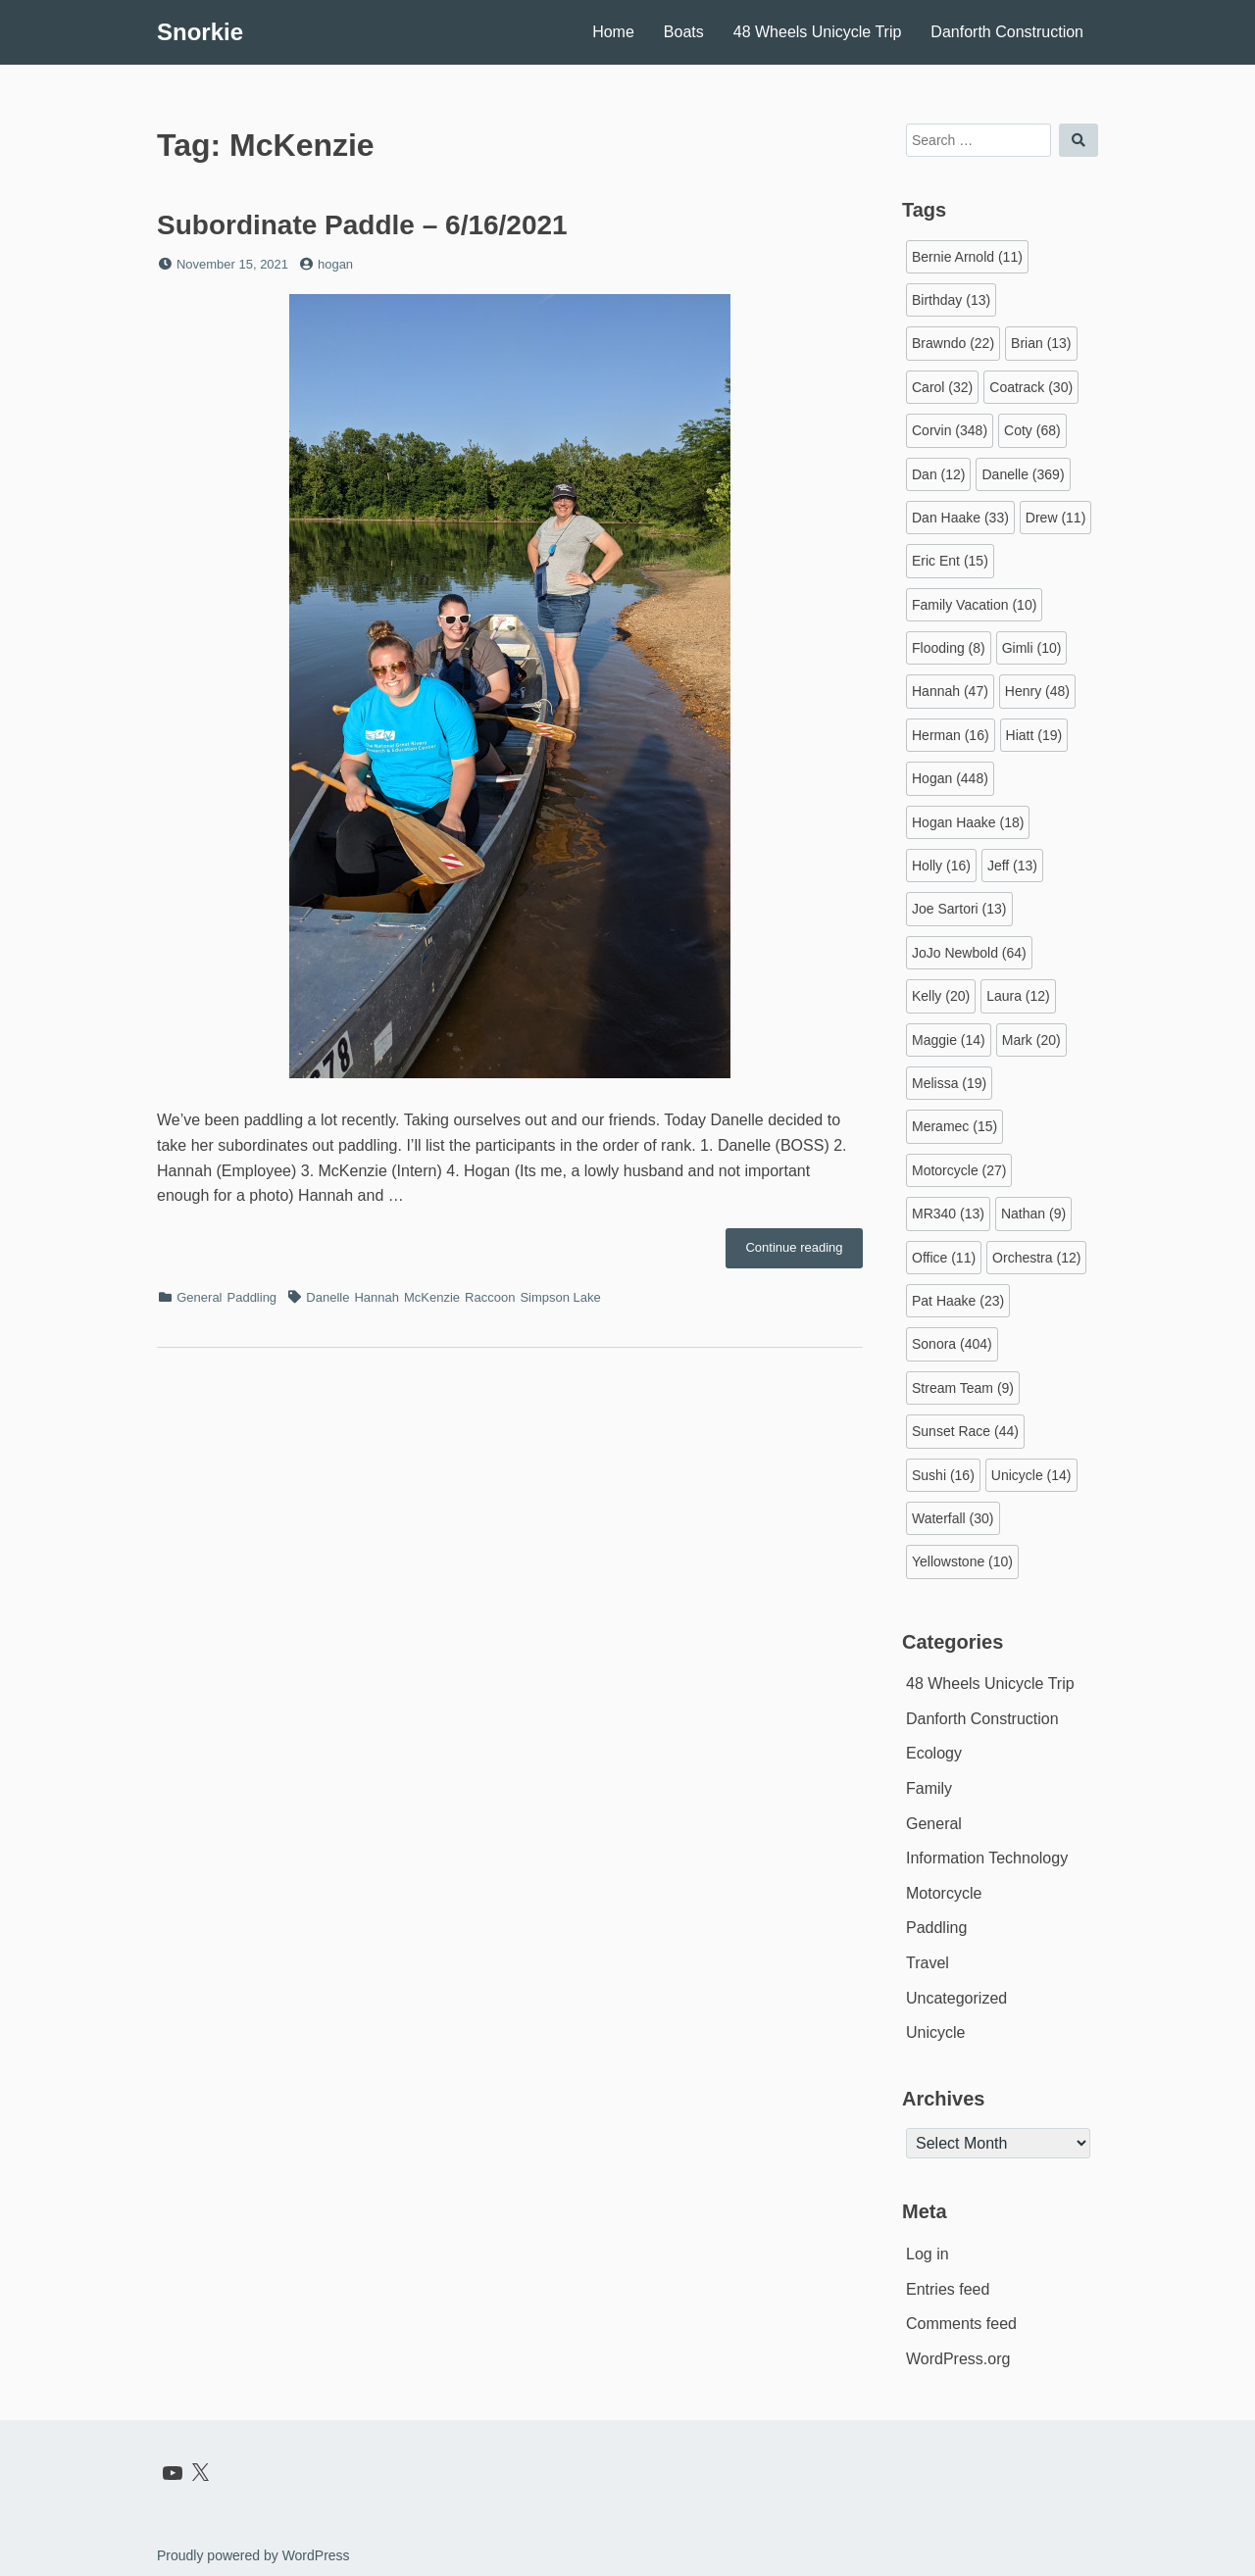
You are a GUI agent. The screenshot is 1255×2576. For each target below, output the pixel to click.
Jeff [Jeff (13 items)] (1012, 865)
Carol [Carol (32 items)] (942, 387)
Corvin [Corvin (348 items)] (949, 430)
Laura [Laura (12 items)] (1018, 996)
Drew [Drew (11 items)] (1055, 517)
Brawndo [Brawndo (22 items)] (953, 343)
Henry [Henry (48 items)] (1037, 691)
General (199, 1297)
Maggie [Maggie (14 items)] (948, 1040)
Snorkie (200, 32)
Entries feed (947, 2289)
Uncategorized (956, 1998)
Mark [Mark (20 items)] (1031, 1040)
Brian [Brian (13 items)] (1041, 343)
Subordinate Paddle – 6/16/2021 (362, 225)
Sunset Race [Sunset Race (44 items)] (965, 1431)
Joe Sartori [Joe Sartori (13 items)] (959, 908)
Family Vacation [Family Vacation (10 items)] (974, 605)
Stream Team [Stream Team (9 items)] (963, 1388)
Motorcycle (943, 1893)
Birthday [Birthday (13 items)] (951, 300)
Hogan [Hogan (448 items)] (950, 778)
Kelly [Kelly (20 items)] (941, 996)
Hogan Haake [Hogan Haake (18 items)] (968, 822)
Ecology (934, 1753)
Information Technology (987, 1858)
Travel (927, 1963)
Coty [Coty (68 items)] (1032, 430)
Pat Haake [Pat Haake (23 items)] (958, 1301)
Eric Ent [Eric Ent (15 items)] (950, 561)
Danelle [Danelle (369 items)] (1022, 474)
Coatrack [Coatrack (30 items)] (1031, 387)
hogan (335, 264)
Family (929, 1788)
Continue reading (804, 1252)
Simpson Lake (560, 1297)
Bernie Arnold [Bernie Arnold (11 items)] (967, 257)
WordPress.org (958, 2359)
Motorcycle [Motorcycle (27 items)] (959, 1170)
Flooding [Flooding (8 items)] (948, 648)
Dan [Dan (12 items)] (938, 474)
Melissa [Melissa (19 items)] (949, 1083)
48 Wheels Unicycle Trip (817, 32)
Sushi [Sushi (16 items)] (943, 1475)
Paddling (252, 1297)
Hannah (376, 1297)
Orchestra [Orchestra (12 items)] (1036, 1257)
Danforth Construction (1006, 32)
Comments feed (961, 2323)
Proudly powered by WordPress (253, 2555)
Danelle (327, 1297)
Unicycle (935, 2032)
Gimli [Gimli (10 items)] (1032, 648)
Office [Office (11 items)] (944, 1257)
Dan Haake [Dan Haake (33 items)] (960, 517)
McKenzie (432, 1297)
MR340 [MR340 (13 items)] (948, 1213)
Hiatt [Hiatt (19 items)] (1034, 735)
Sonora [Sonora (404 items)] (952, 1344)
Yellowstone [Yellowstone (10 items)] (962, 1561)
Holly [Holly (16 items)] (941, 865)
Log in (927, 2254)
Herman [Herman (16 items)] (950, 735)
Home (613, 32)
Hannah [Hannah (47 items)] (950, 691)
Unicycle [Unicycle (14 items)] (1031, 1475)
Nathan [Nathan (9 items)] (1033, 1213)
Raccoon (490, 1297)
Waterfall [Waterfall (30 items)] (953, 1518)
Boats (684, 32)
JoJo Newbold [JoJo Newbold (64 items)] (969, 953)
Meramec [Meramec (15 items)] (954, 1126)
